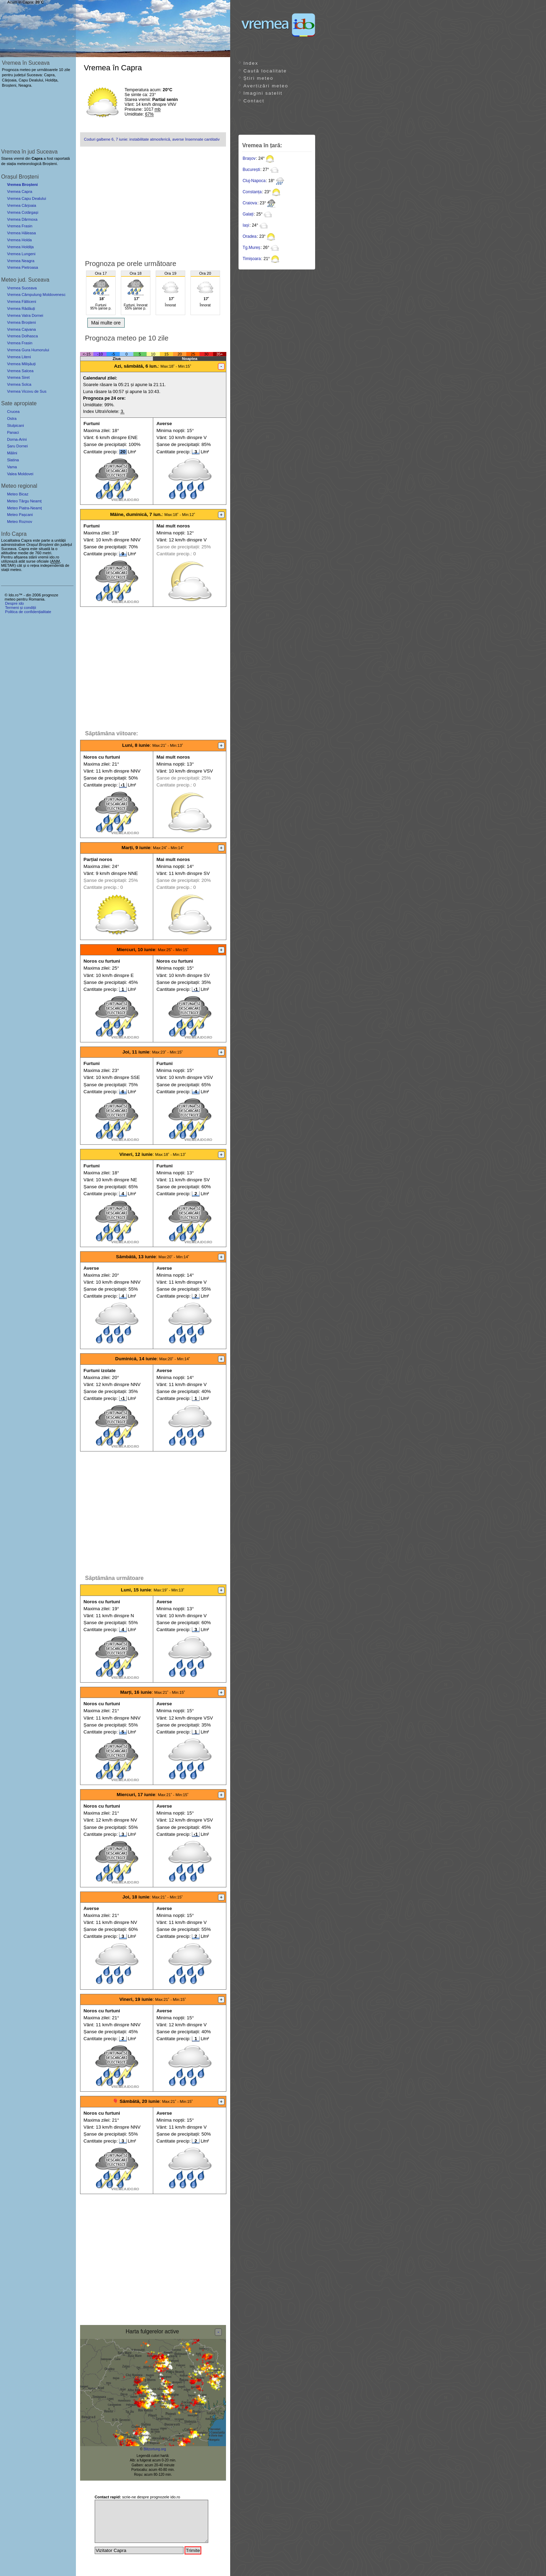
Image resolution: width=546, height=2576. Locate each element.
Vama (12, 467)
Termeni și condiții (20, 607)
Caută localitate (265, 70)
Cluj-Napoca (254, 180)
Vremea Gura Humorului (28, 350)
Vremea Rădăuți (21, 308)
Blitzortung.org (154, 2449)
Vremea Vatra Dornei (25, 315)
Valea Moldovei (20, 474)
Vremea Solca (19, 384)
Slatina (13, 460)
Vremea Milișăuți (21, 364)
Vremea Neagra (20, 261)
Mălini (12, 453)
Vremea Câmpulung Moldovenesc (36, 294)
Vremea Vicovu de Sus (26, 391)
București (251, 169)
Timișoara (252, 258)
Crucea (13, 411)
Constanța (252, 191)
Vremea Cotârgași (22, 212)
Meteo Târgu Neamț (24, 501)
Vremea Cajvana (21, 329)
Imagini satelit (262, 93)
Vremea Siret (18, 377)
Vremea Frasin (19, 226)
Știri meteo (258, 78)
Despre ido (14, 603)
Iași (246, 225)
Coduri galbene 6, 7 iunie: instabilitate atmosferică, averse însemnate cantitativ (152, 139)
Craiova (250, 203)
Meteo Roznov (19, 521)
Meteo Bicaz (18, 494)
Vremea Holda (19, 240)
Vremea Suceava (22, 288)
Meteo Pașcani (20, 514)
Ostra (11, 418)
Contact (253, 100)
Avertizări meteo (265, 85)
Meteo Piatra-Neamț (24, 508)
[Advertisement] (153, 200)
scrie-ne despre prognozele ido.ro (137, 2497)
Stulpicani (15, 425)
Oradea (250, 236)
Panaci (13, 432)
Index (250, 63)
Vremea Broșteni (22, 184)
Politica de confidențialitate (28, 612)
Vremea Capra (19, 191)
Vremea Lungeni (21, 254)
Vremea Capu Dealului (26, 198)
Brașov (249, 158)
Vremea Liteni (19, 357)
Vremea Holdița (20, 247)
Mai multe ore (106, 323)
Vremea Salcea (20, 371)
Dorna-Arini (17, 439)
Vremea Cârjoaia (21, 205)
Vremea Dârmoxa (22, 219)
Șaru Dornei (17, 446)
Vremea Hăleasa (21, 233)
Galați (248, 214)
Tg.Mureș (251, 247)
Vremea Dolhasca (22, 336)
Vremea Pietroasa (22, 267)
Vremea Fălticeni (21, 301)
